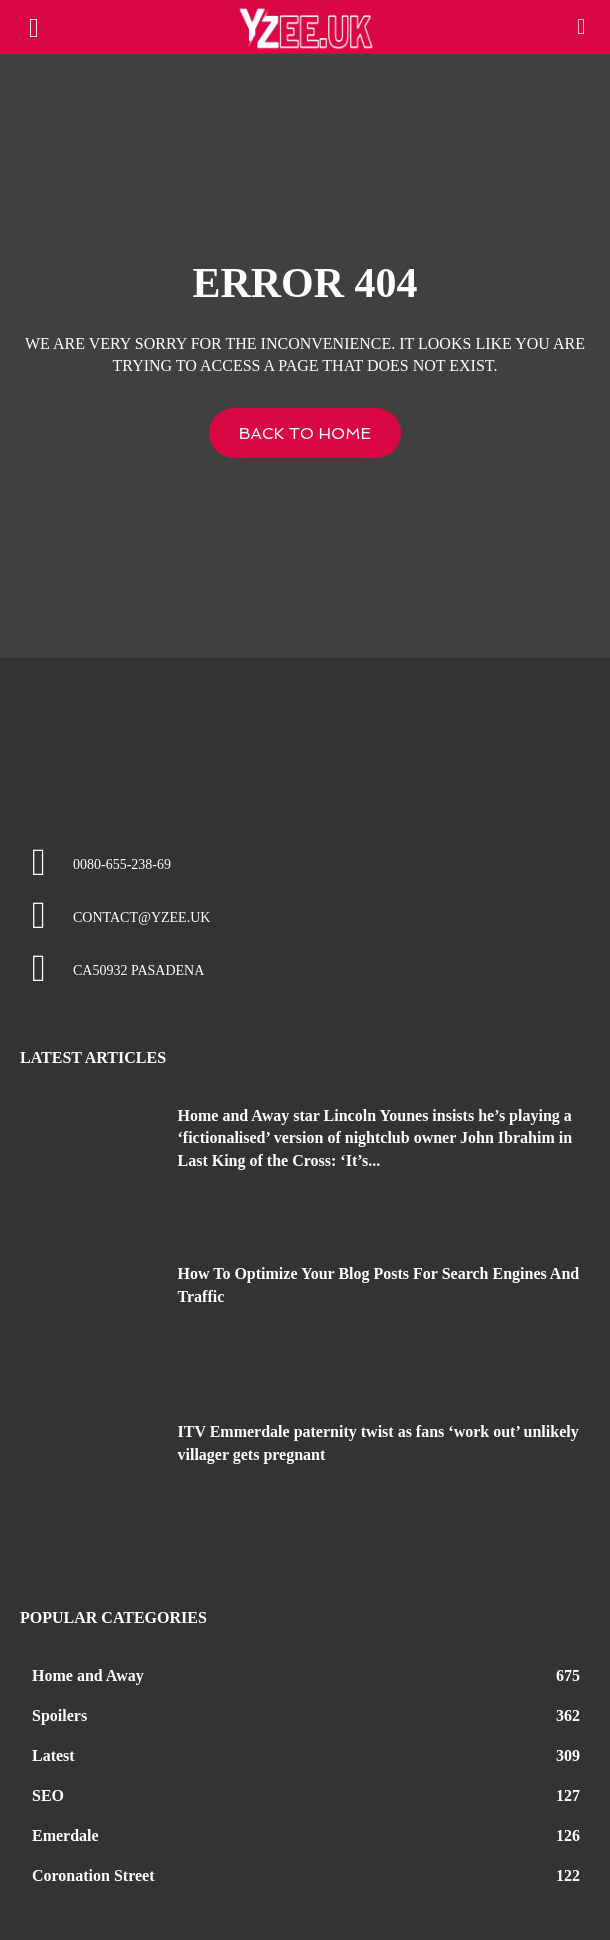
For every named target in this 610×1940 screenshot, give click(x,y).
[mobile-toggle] (34, 27)
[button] (582, 27)
